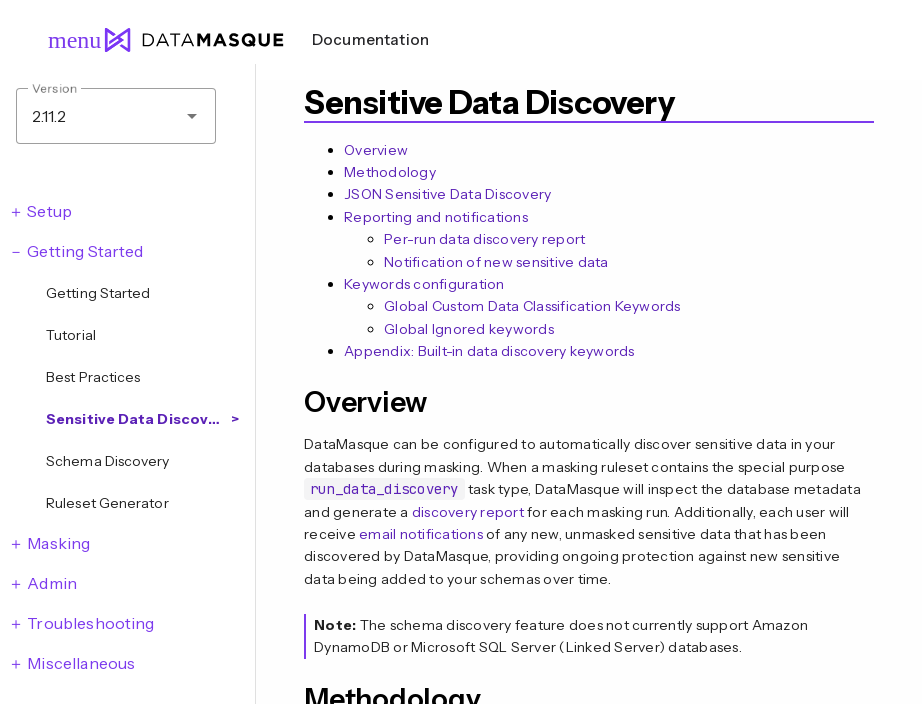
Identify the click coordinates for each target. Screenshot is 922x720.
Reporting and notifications (436, 217)
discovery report (468, 512)
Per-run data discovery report (484, 239)
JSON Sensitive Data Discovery (447, 194)
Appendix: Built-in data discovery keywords (489, 351)
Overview (376, 150)
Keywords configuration (424, 284)
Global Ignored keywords (469, 329)
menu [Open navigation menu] (66, 40)
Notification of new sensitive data (496, 262)
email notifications (421, 534)
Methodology (390, 172)
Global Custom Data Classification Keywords (532, 306)
